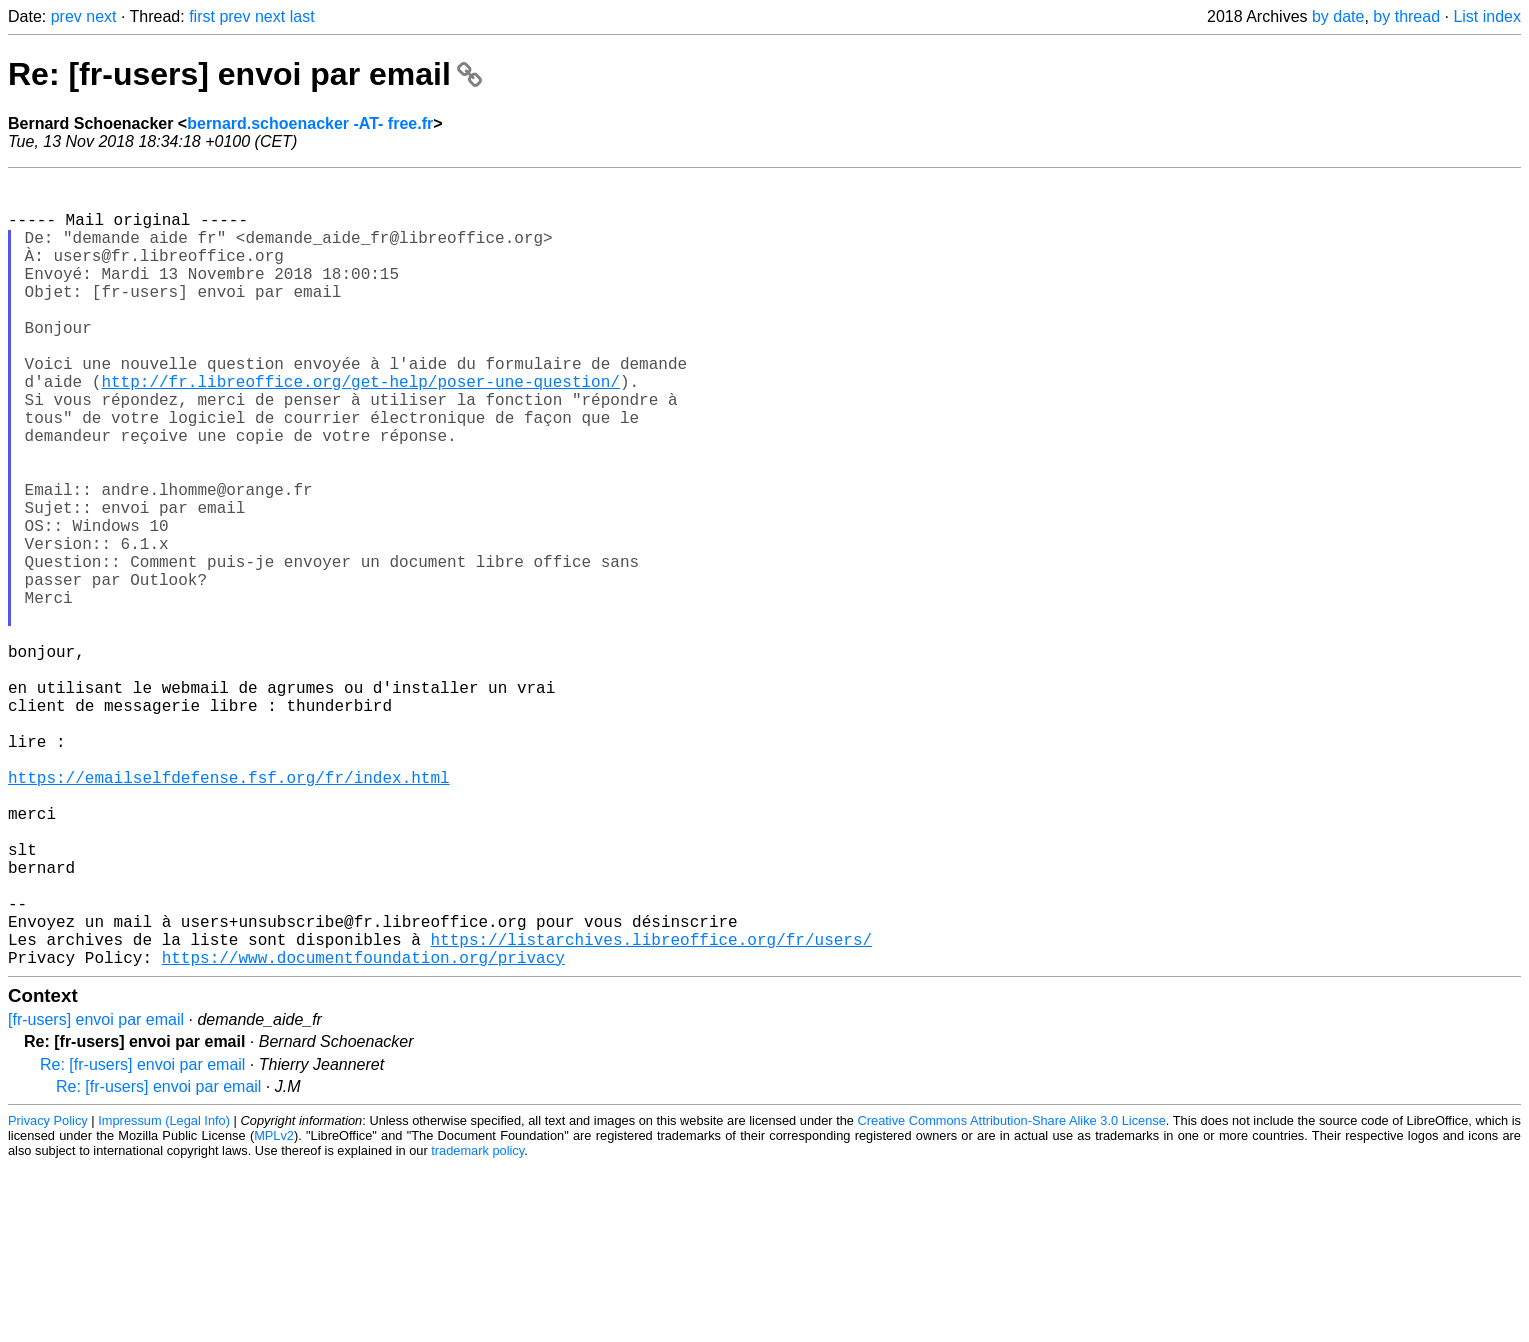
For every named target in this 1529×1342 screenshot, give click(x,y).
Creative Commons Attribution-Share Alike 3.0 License (1012, 1296)
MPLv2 (274, 1311)
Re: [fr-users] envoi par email (245, 74)
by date (1338, 16)
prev (66, 16)
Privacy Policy (48, 1296)
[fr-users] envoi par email (96, 1195)
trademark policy (477, 1326)
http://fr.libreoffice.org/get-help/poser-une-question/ (360, 429)
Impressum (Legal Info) (164, 1296)
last (302, 16)
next (101, 16)
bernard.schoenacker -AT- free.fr (310, 123)
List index (1487, 16)
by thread (1406, 16)
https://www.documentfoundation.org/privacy (363, 1133)
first (202, 16)
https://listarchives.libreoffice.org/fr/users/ (651, 1111)
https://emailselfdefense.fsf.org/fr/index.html (229, 913)
